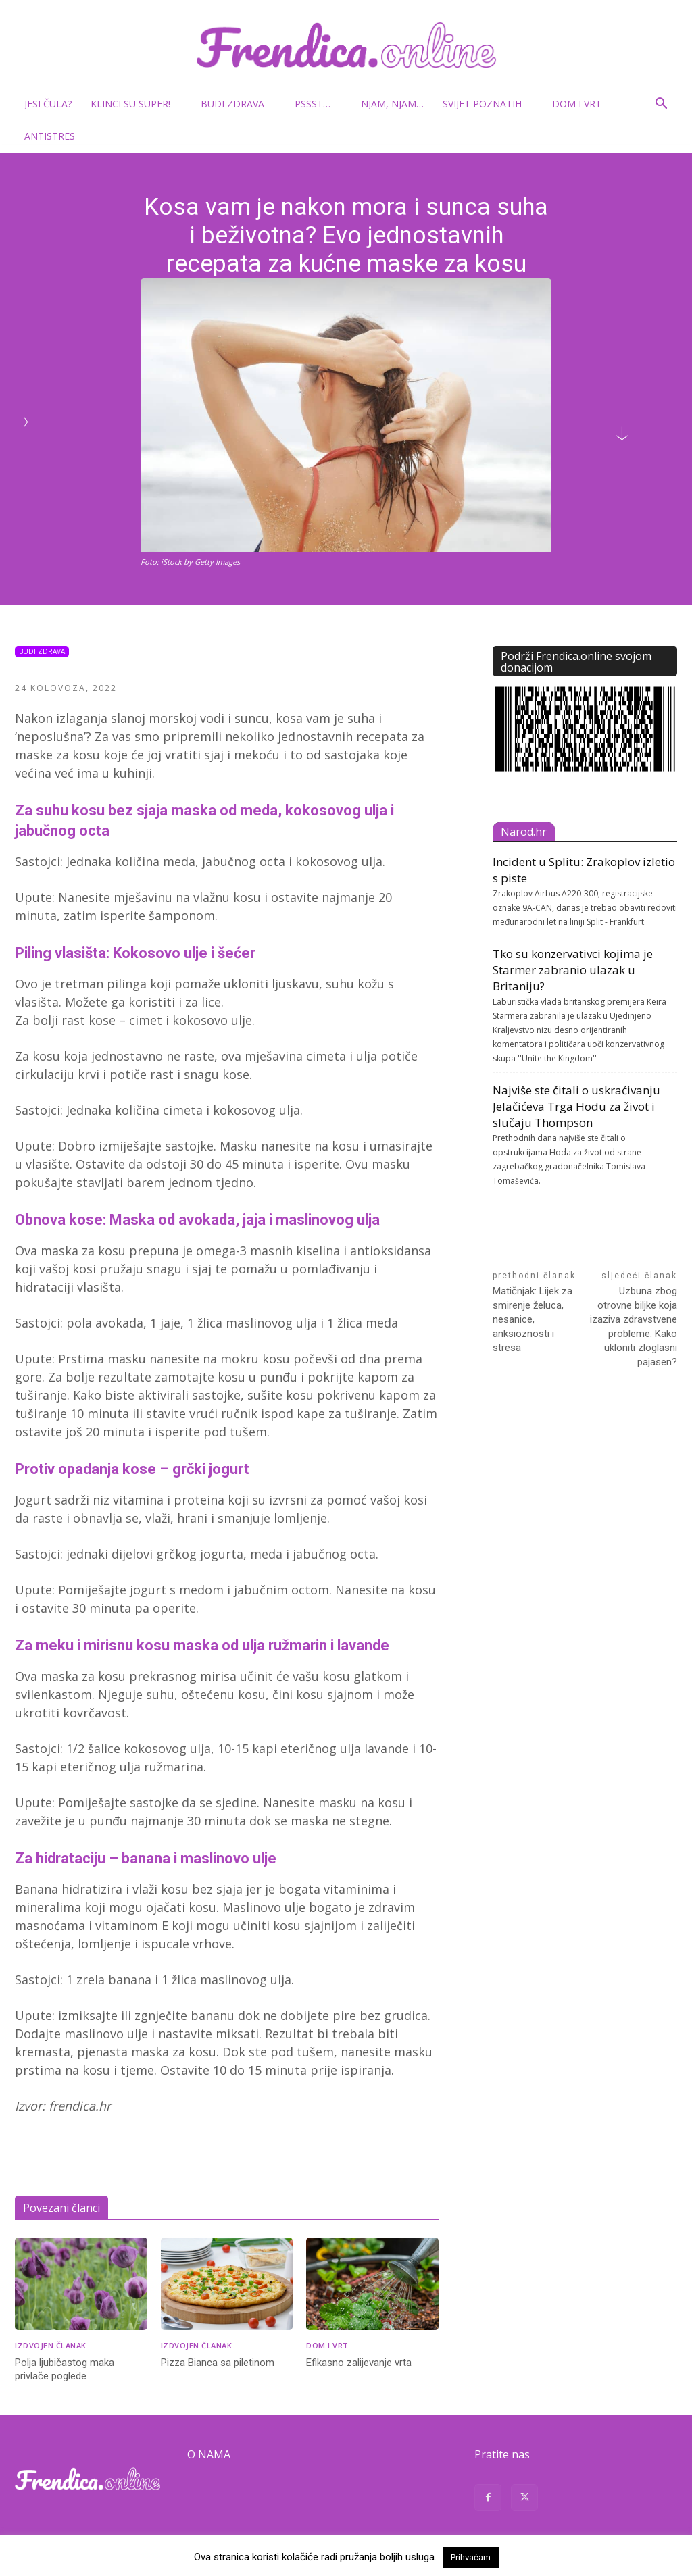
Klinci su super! (136, 103)
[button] (661, 105)
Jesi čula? (48, 103)
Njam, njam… (392, 103)
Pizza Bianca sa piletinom (217, 2362)
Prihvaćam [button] (471, 2557)
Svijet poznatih (488, 103)
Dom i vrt (582, 103)
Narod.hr (524, 831)
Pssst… (318, 103)
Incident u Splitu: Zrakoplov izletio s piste (584, 870)
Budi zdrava (238, 103)
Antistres (49, 136)
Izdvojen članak (50, 2345)
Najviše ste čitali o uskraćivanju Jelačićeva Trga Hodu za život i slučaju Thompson (576, 1106)
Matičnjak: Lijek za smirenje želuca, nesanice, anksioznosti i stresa (532, 1319)
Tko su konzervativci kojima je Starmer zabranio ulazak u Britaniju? (573, 970)
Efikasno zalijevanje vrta (359, 2362)
